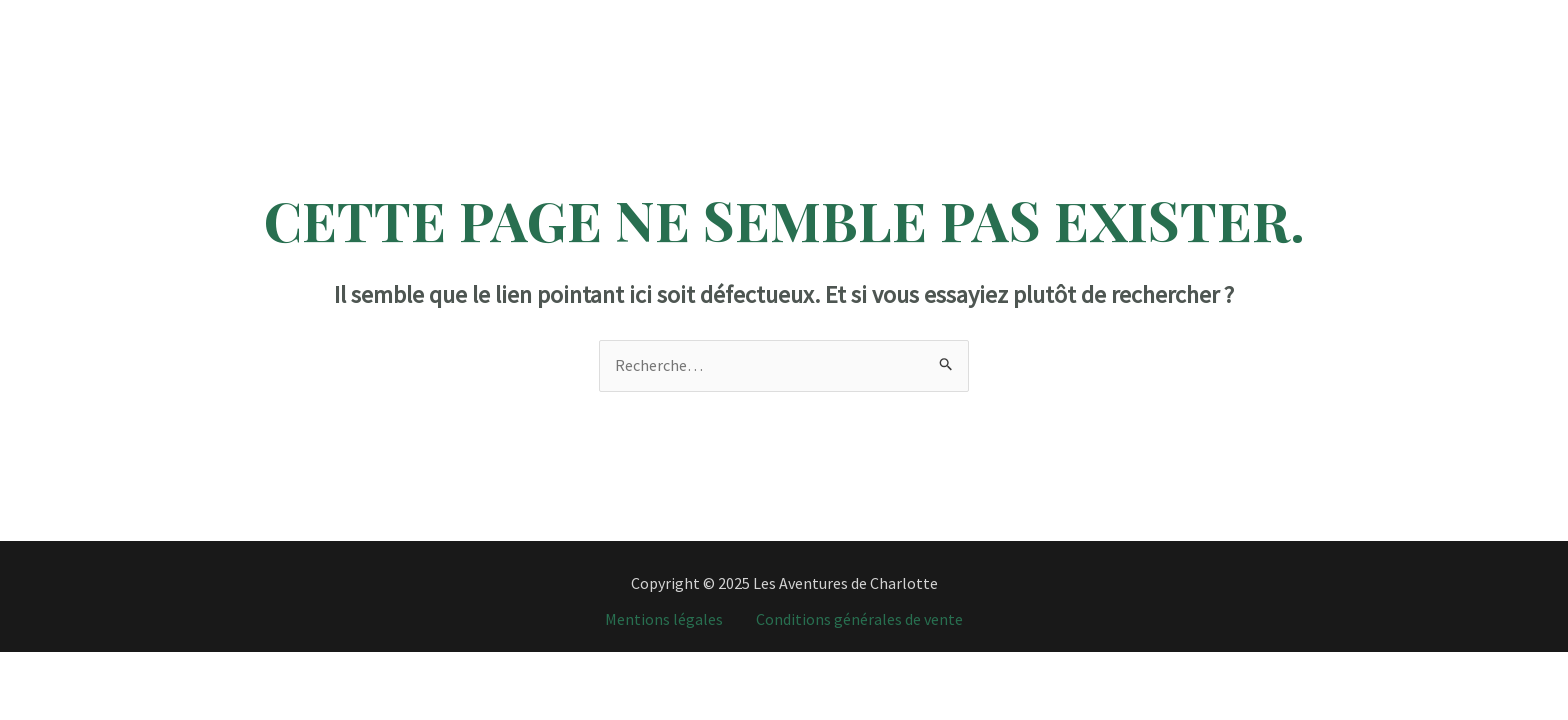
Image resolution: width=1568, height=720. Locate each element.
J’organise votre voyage (1077, 16)
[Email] (1498, 16)
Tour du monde (913, 16)
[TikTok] (1432, 16)
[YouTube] (1465, 16)
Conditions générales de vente (859, 619)
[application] (589, 16)
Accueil (434, 16)
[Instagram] (1399, 16)
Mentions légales (664, 619)
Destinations (544, 16)
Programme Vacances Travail (730, 16)
